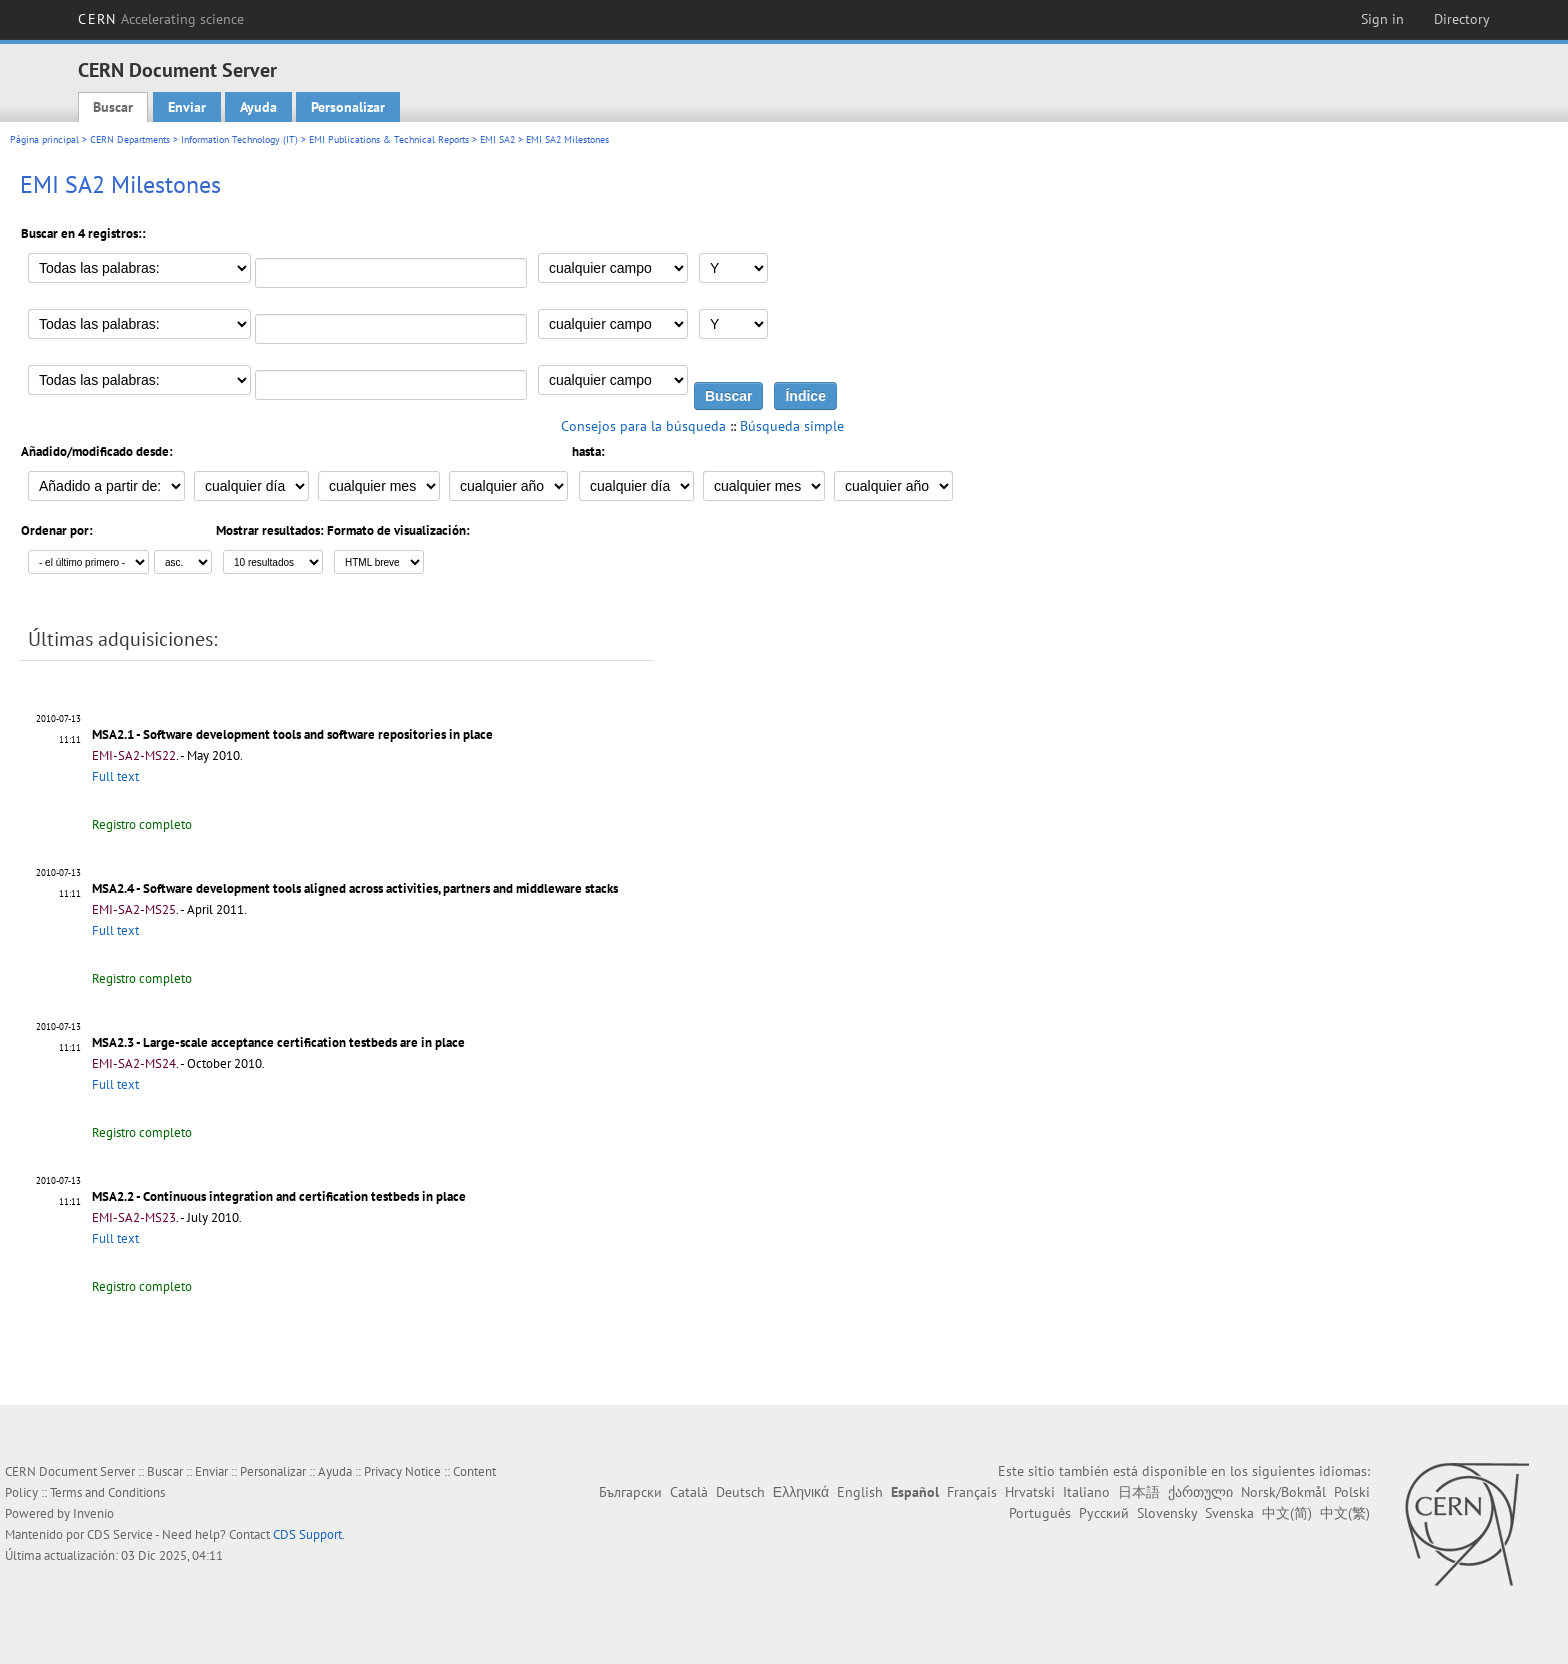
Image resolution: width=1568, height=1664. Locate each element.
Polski (1352, 1492)
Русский (1104, 1513)
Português (1040, 1513)
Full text (115, 776)
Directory (1462, 19)
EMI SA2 (497, 139)
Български (630, 1492)
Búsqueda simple (792, 426)
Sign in (1382, 19)
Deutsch (740, 1492)
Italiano (1086, 1492)
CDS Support (307, 1534)
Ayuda (258, 107)
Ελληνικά (801, 1492)
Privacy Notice (402, 1471)
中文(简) (1287, 1513)
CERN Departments (130, 139)
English (860, 1492)
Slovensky (1167, 1513)
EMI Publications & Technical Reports (389, 139)
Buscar (113, 107)
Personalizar (348, 107)
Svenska (1229, 1513)
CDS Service (120, 1534)
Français (972, 1492)
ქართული (1200, 1492)
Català (689, 1492)
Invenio (93, 1513)
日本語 (1139, 1492)
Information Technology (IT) (239, 139)
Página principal (44, 139)
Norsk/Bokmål (1283, 1492)
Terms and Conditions (107, 1492)
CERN (161, 19)
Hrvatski (1030, 1492)
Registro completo (142, 824)
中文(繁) (1345, 1513)
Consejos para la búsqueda (643, 426)
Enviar (187, 107)
